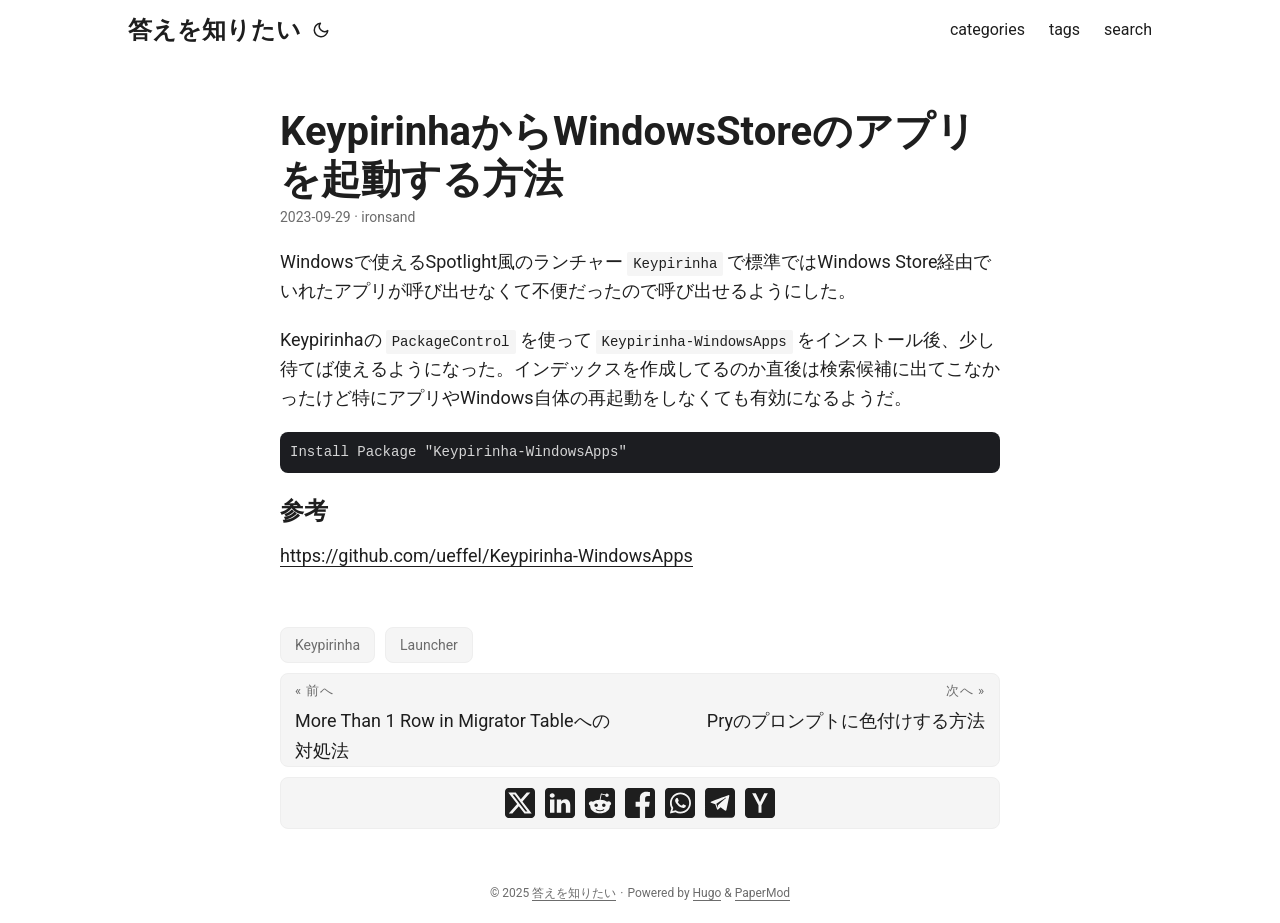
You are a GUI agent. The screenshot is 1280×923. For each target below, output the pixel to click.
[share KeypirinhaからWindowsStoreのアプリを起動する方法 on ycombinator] (760, 803)
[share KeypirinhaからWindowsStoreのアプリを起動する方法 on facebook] (640, 803)
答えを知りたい (214, 30)
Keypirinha (327, 645)
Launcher (429, 645)
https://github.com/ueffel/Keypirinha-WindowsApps (486, 555)
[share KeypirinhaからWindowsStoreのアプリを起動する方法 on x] (520, 803)
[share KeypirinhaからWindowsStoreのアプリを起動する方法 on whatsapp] (680, 803)
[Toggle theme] (321, 30)
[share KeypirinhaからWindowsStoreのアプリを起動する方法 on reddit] (600, 803)
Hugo (707, 893)
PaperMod (762, 893)
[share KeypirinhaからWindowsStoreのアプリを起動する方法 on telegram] (720, 803)
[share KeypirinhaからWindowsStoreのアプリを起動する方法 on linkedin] (560, 803)
